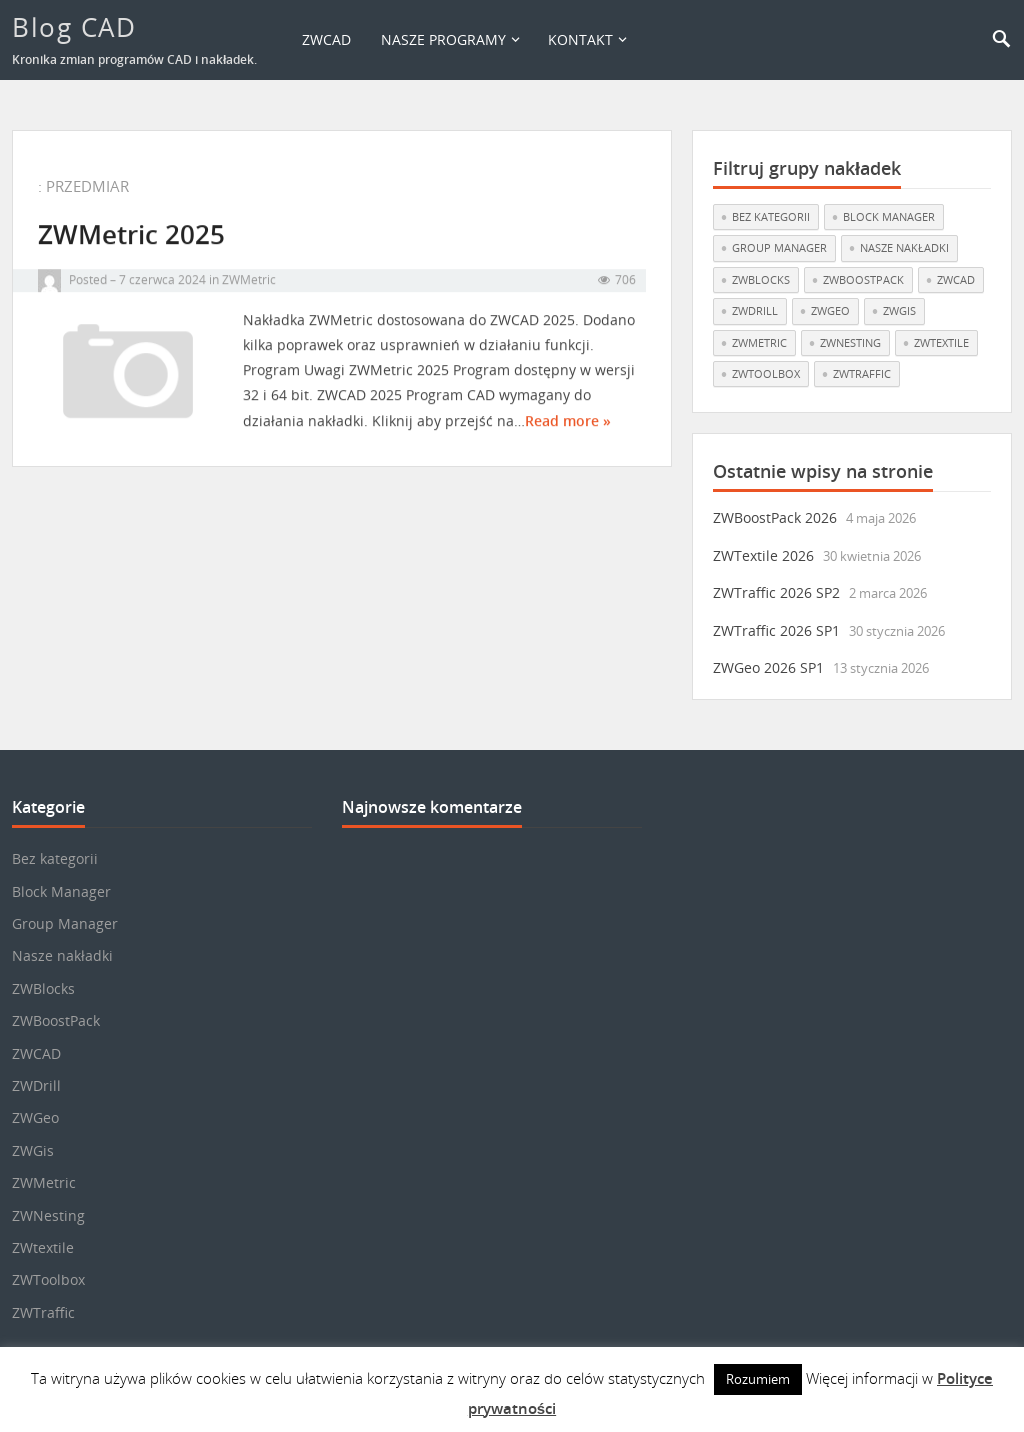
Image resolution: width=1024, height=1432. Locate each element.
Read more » (568, 428)
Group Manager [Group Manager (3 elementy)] (779, 247)
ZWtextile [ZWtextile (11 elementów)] (941, 342)
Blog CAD (74, 27)
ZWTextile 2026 (763, 555)
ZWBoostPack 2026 (775, 517)
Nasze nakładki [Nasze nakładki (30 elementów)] (904, 247)
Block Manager (61, 891)
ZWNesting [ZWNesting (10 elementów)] (850, 342)
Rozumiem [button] (758, 1379)
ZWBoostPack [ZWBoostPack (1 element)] (863, 279)
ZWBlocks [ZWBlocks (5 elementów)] (761, 279)
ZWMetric (249, 287)
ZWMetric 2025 (131, 242)
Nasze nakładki (62, 955)
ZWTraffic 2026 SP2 (776, 592)
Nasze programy (443, 39)
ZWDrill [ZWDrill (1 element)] (755, 310)
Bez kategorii (55, 858)
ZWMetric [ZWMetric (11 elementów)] (759, 342)
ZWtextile (43, 1247)
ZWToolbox (48, 1279)
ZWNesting (48, 1215)
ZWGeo (35, 1117)
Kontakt (580, 39)
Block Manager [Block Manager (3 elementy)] (889, 216)
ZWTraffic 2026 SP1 (776, 630)
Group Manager (65, 923)
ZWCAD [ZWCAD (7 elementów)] (956, 279)
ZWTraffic (43, 1312)
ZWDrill (36, 1085)
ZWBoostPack (56, 1020)
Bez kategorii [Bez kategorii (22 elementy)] (771, 216)
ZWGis (33, 1150)
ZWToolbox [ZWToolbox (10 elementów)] (766, 373)
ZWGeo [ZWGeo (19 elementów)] (830, 310)
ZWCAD (326, 39)
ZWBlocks (43, 988)
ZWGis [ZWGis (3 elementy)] (899, 310)
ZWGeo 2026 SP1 (768, 667)
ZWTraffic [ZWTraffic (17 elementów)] (862, 373)
